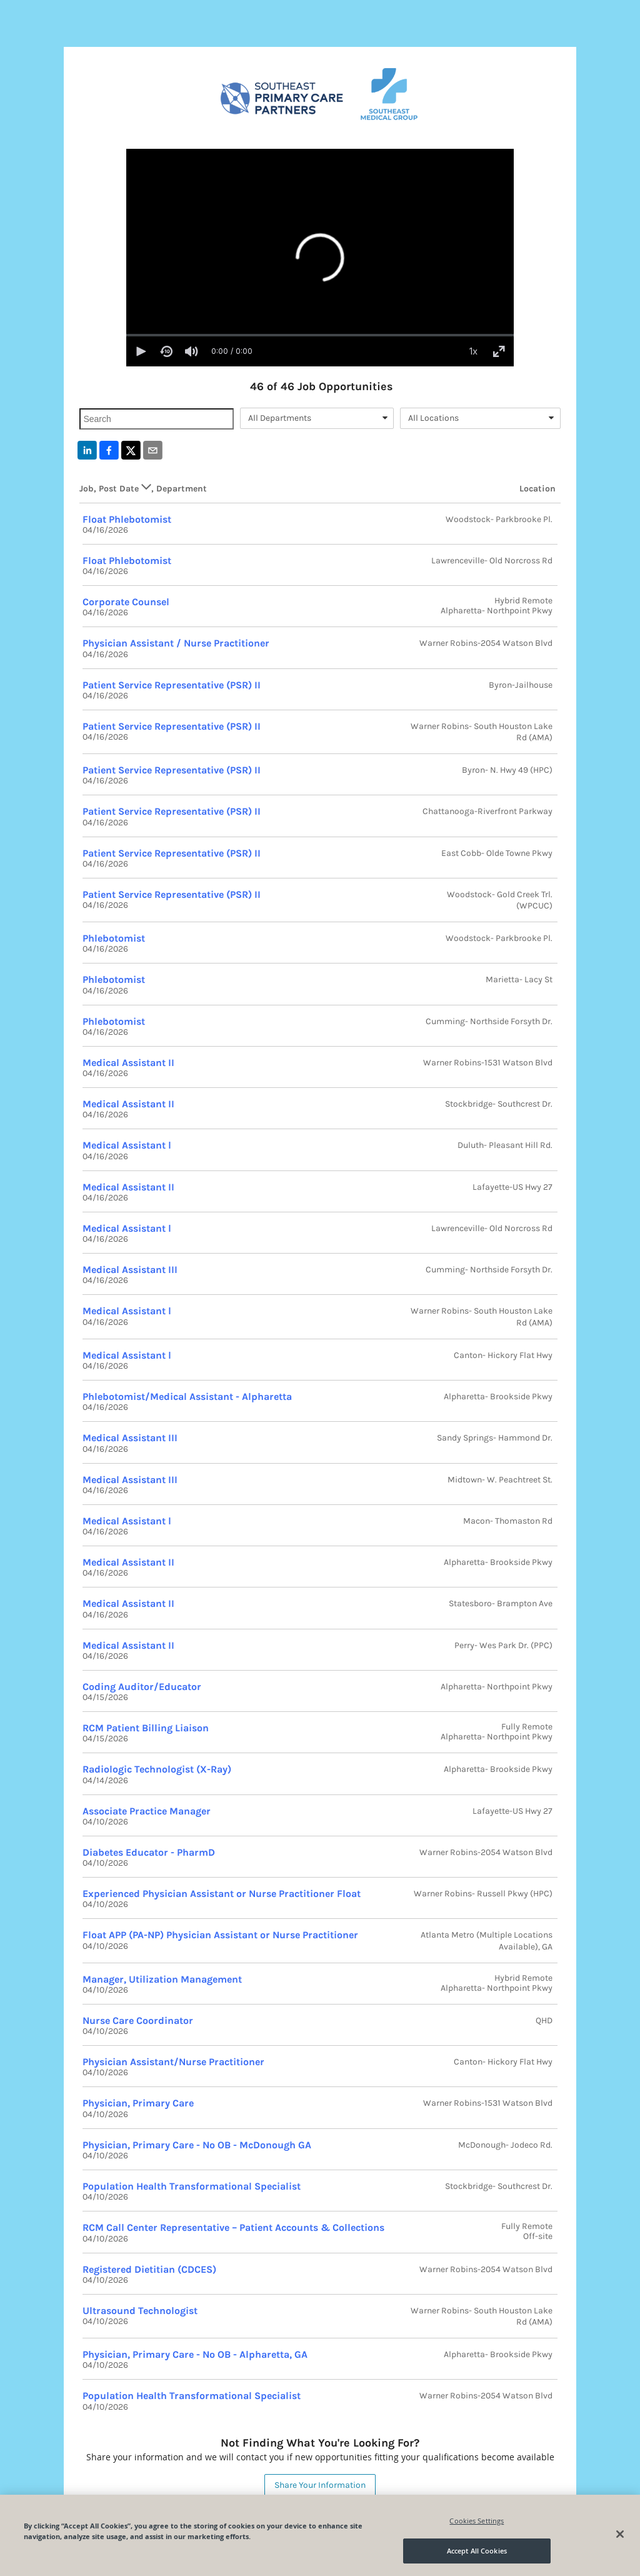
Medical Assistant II (128, 1063)
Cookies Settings (476, 2520)
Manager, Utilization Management (162, 1979)
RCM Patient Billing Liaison (145, 1728)
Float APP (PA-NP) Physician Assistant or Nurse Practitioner (220, 1935)
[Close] (620, 2534)
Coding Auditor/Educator (141, 1687)
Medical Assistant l (126, 1145)
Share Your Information (320, 2485)
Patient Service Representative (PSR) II (171, 685)
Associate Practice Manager (146, 1811)
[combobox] (317, 418)
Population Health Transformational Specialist (191, 2186)
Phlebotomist (113, 938)
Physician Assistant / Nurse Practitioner (175, 643)
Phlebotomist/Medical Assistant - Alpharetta (187, 1396)
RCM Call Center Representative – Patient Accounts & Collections (233, 2227)
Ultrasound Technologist (140, 2311)
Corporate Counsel (125, 602)
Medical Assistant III (130, 1269)
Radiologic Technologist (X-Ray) (156, 1769)
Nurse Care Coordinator (137, 2020)
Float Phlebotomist (126, 519)
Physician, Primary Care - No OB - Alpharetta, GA (195, 2354)
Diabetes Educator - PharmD (148, 1852)
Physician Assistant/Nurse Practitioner (173, 2062)
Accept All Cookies (477, 2550)
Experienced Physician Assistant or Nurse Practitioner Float (221, 1893)
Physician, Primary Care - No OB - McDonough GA (196, 2145)
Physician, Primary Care (138, 2103)
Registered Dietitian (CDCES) (149, 2269)
